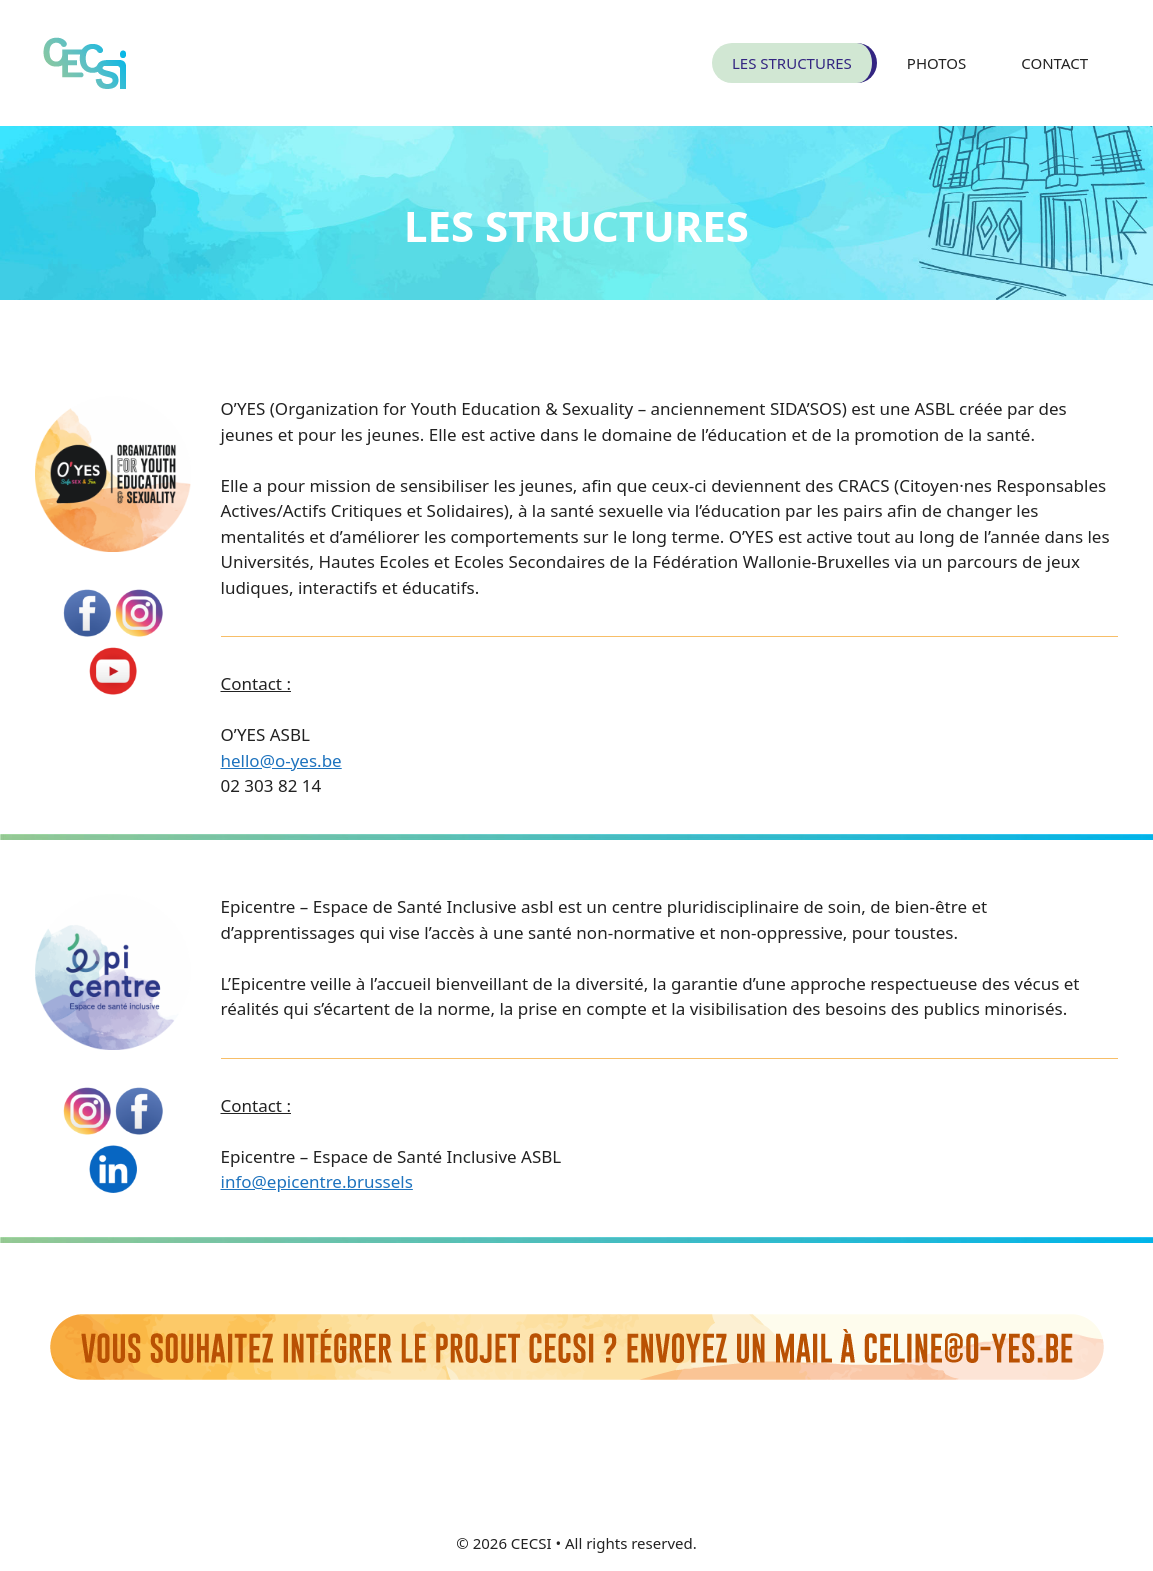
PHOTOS (936, 63)
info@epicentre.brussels (317, 1181)
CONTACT (1054, 63)
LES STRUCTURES (792, 63)
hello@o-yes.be (281, 760)
